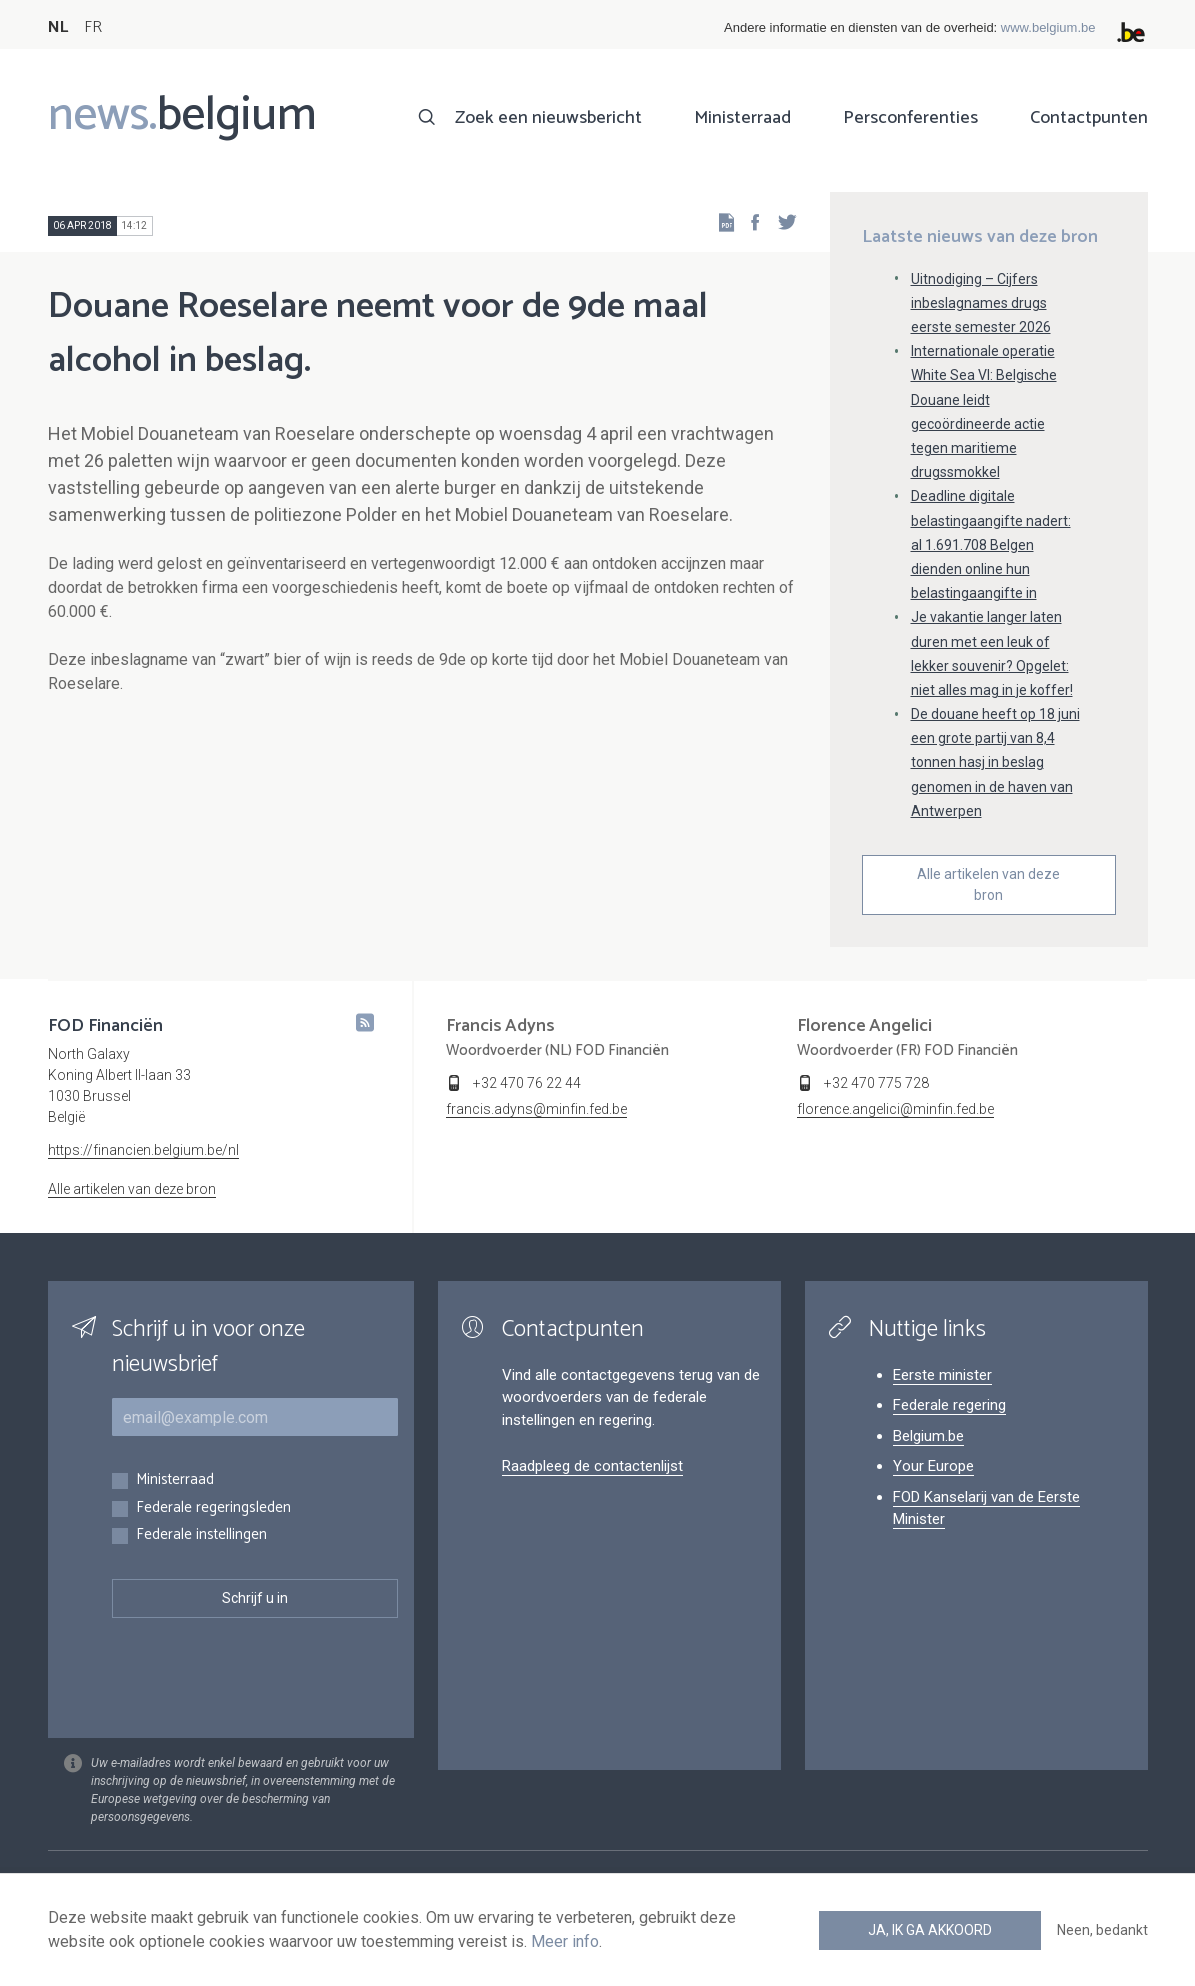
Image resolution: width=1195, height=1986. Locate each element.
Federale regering (949, 1405)
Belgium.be (928, 1436)
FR (93, 27)
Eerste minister (942, 1375)
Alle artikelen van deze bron (988, 884)
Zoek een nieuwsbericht (548, 118)
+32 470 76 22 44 (527, 1083)
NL (58, 27)
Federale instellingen (201, 1535)
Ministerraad (742, 118)
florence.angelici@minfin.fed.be (895, 1109)
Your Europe (933, 1466)
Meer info (565, 1941)
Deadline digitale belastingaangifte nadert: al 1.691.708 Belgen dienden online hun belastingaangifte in (991, 544)
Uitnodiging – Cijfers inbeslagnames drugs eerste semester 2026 (981, 303)
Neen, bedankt (1102, 1930)
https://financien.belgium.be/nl (143, 1150)
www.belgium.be (1048, 27)
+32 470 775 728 (876, 1083)
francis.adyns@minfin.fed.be (536, 1109)
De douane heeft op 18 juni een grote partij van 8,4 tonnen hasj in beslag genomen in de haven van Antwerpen (995, 762)
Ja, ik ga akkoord (930, 1930)
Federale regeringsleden (213, 1508)
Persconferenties (910, 118)
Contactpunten (1089, 118)
